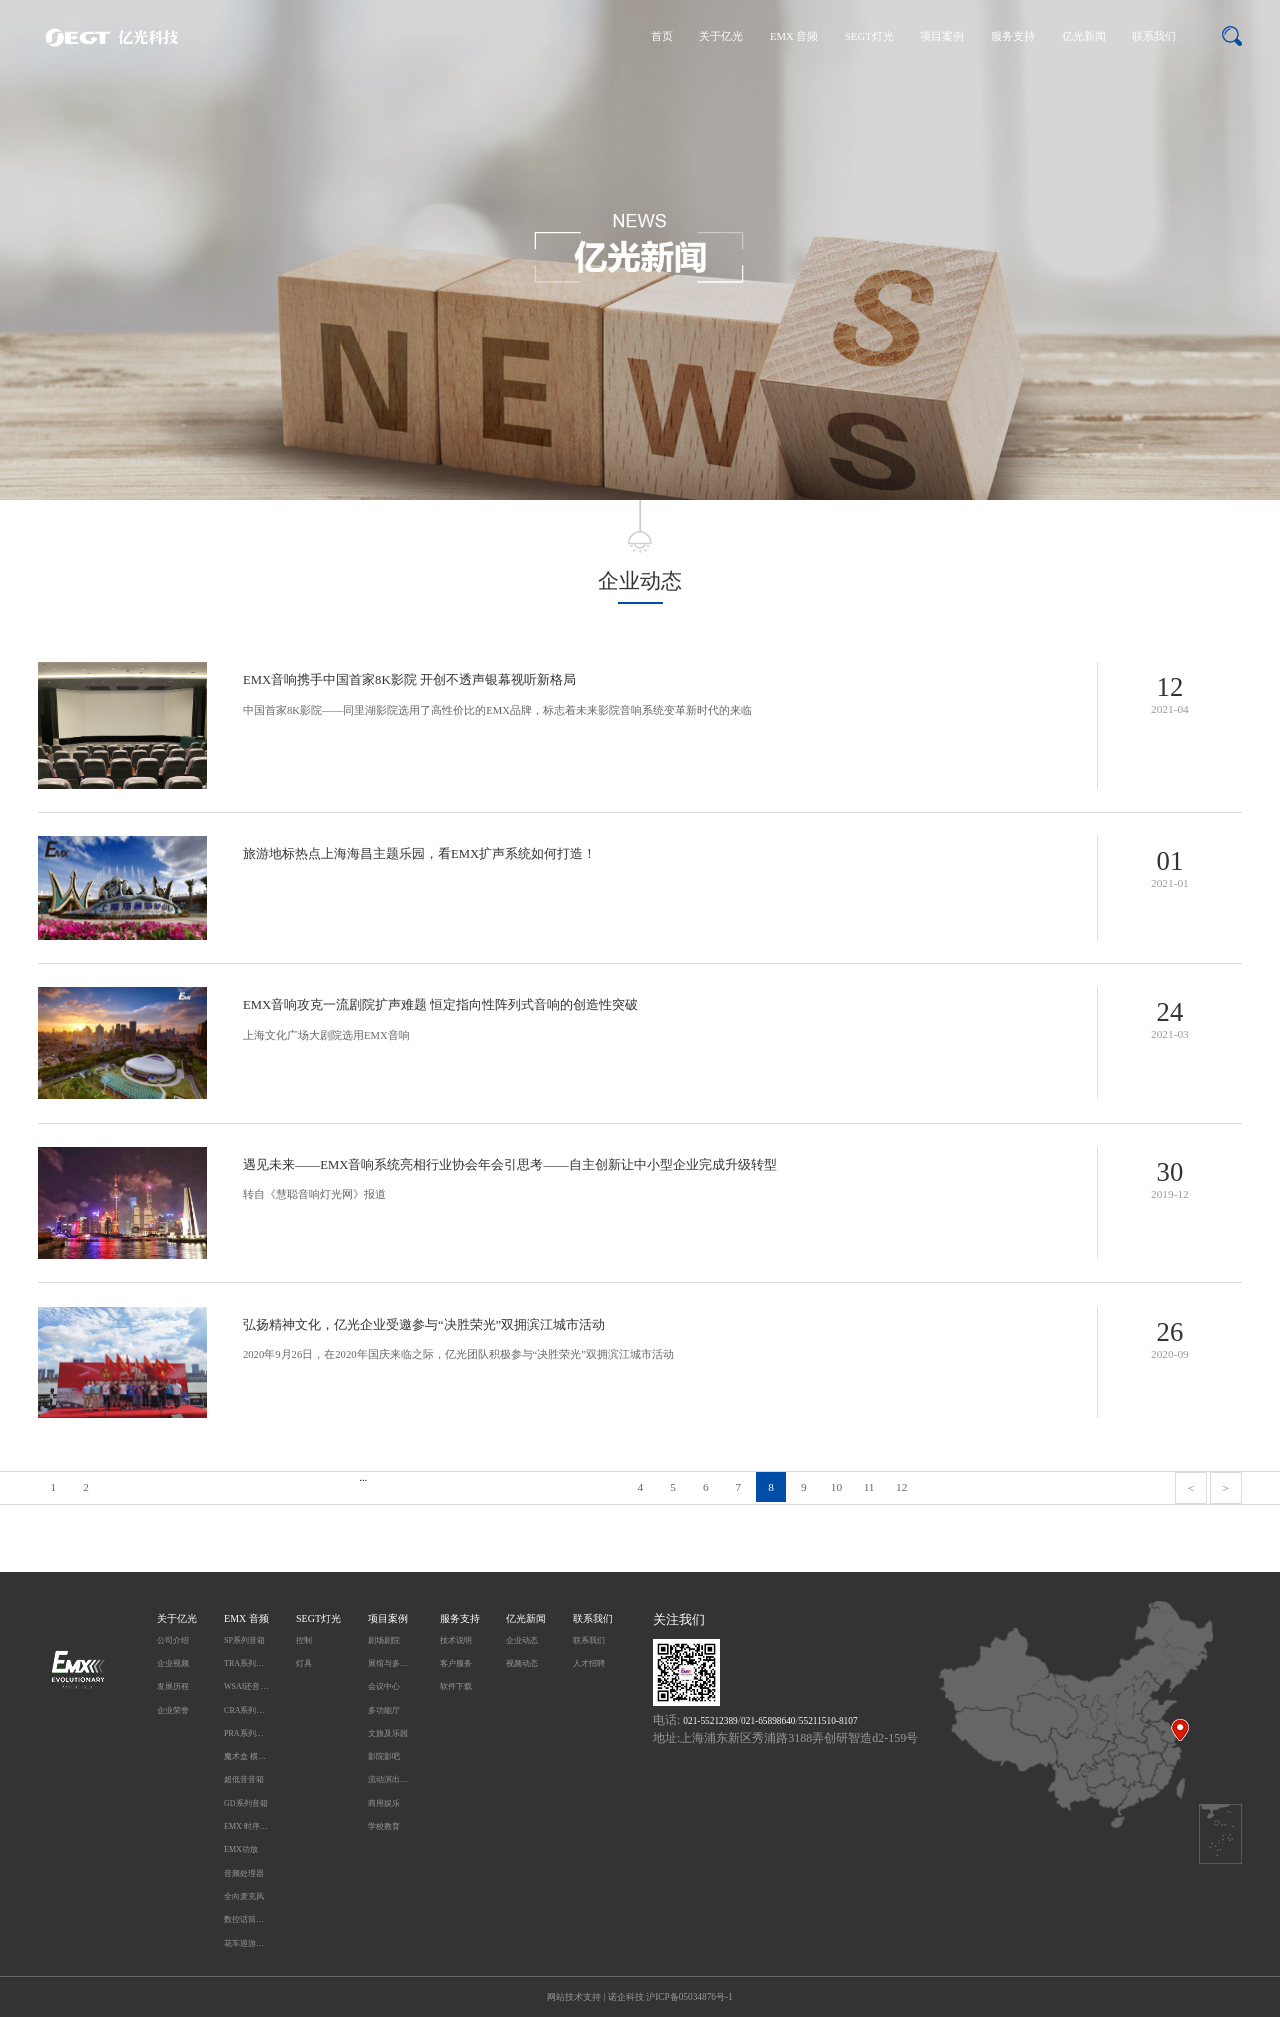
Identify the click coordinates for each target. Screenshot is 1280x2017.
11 (869, 1487)
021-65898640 (768, 1721)
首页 (662, 36)
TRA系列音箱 (246, 1663)
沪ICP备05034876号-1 (689, 1997)
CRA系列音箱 (246, 1710)
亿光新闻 (1084, 36)
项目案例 (942, 36)
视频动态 (522, 1663)
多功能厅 (384, 1710)
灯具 (304, 1663)
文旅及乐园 (388, 1733)
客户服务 (456, 1663)
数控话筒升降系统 (246, 1919)
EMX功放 (241, 1849)
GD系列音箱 (246, 1803)
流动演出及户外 (390, 1779)
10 (836, 1487)
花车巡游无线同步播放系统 (246, 1943)
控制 (304, 1640)
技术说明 (456, 1640)
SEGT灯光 (869, 36)
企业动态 (522, 1640)
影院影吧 (384, 1756)
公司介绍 (173, 1640)
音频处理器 (244, 1873)
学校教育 (384, 1826)
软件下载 (456, 1686)
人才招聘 (589, 1663)
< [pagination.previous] (1191, 1488)
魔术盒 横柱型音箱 (246, 1756)
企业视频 (173, 1663)
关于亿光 (721, 36)
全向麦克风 (244, 1896)
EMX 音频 (794, 36)
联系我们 (1154, 36)
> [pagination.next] (1225, 1488)
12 (901, 1487)
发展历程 (173, 1686)
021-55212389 (710, 1721)
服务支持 (1013, 36)
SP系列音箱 (244, 1640)
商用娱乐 (384, 1803)
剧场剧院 (384, 1640)
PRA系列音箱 (246, 1733)
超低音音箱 (244, 1779)
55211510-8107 (828, 1721)
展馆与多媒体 (390, 1663)
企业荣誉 (173, 1710)
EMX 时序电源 (246, 1826)
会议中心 (384, 1686)
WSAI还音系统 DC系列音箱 (246, 1686)
